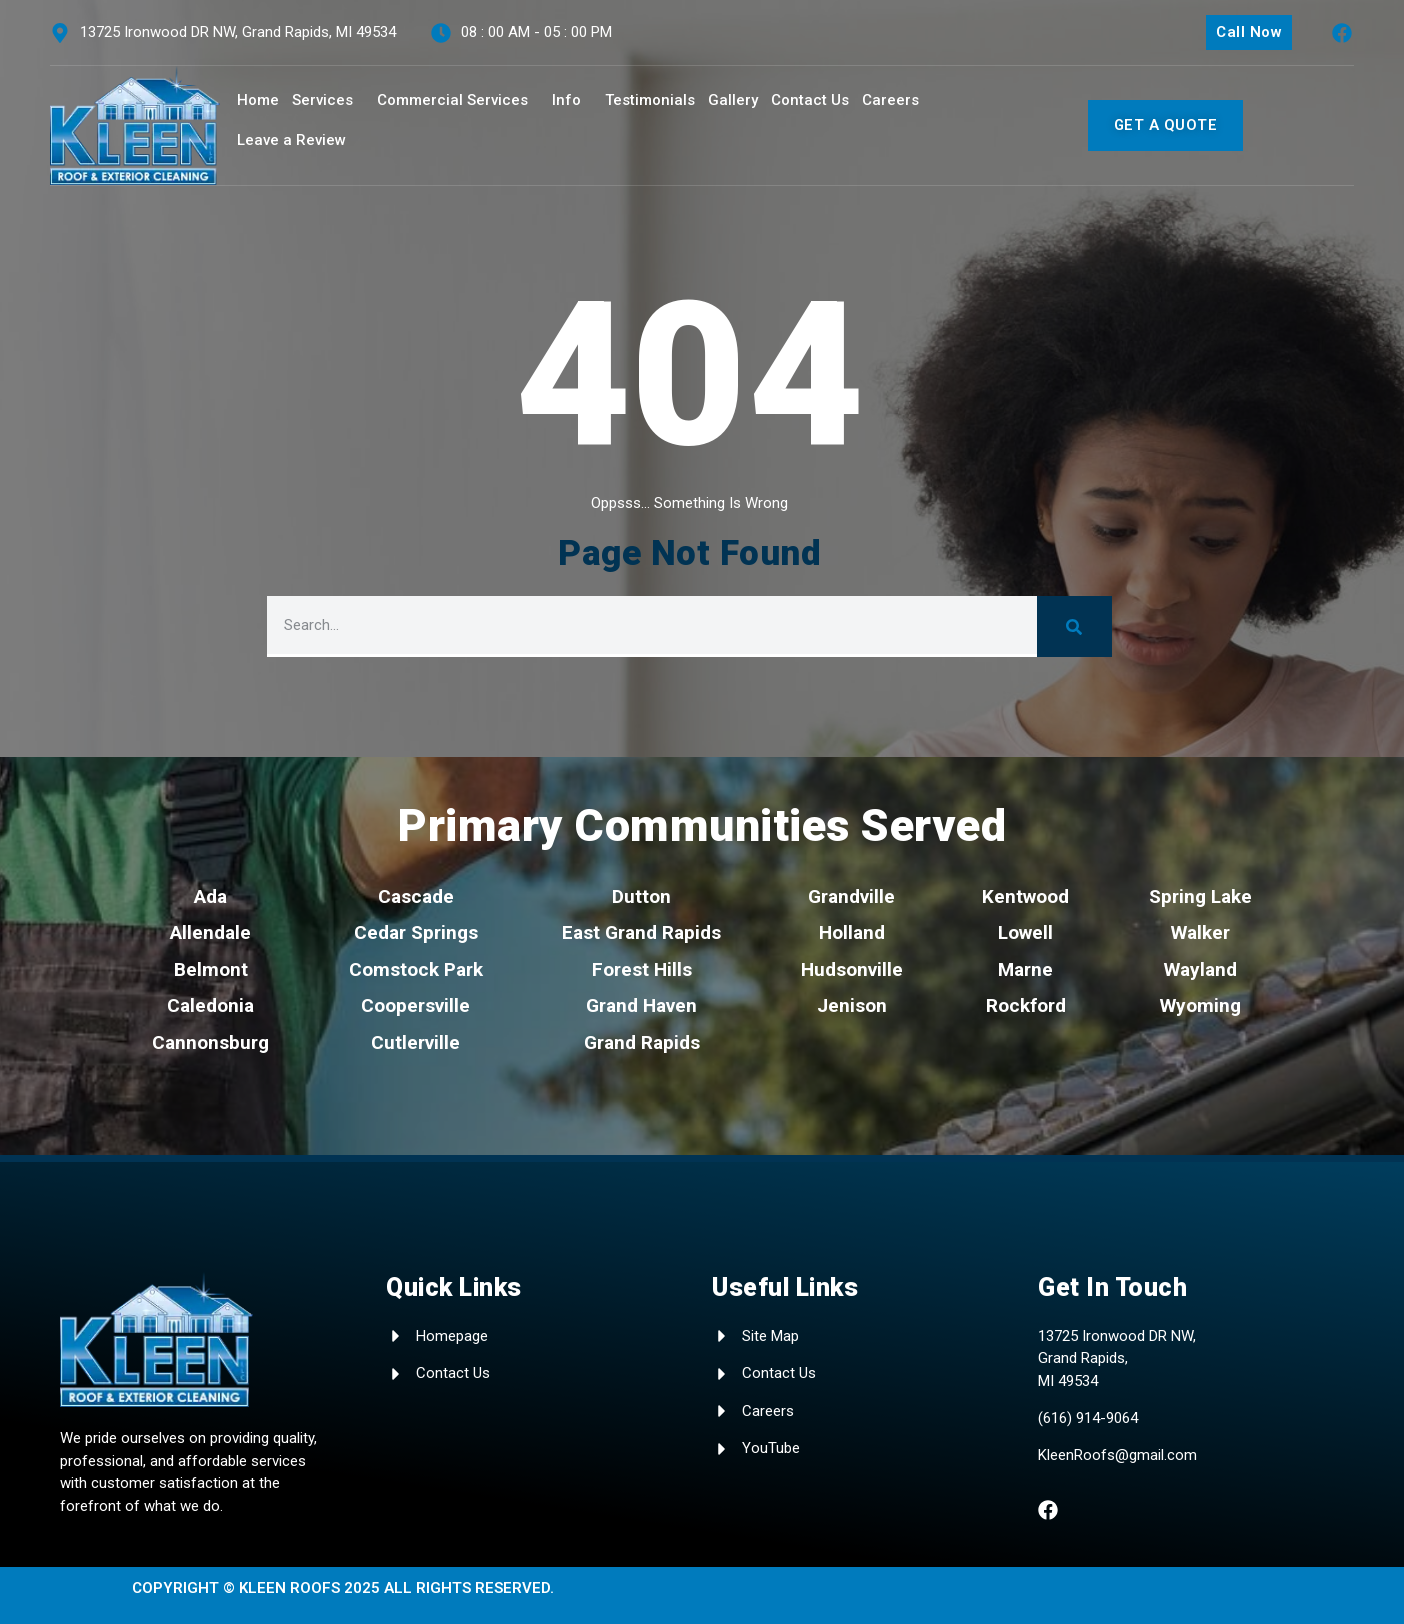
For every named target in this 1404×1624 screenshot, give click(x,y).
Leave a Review (291, 140)
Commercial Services (452, 100)
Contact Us (810, 100)
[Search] (1074, 626)
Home (258, 100)
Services (322, 100)
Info (566, 100)
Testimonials (650, 100)
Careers (890, 100)
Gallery (733, 100)
